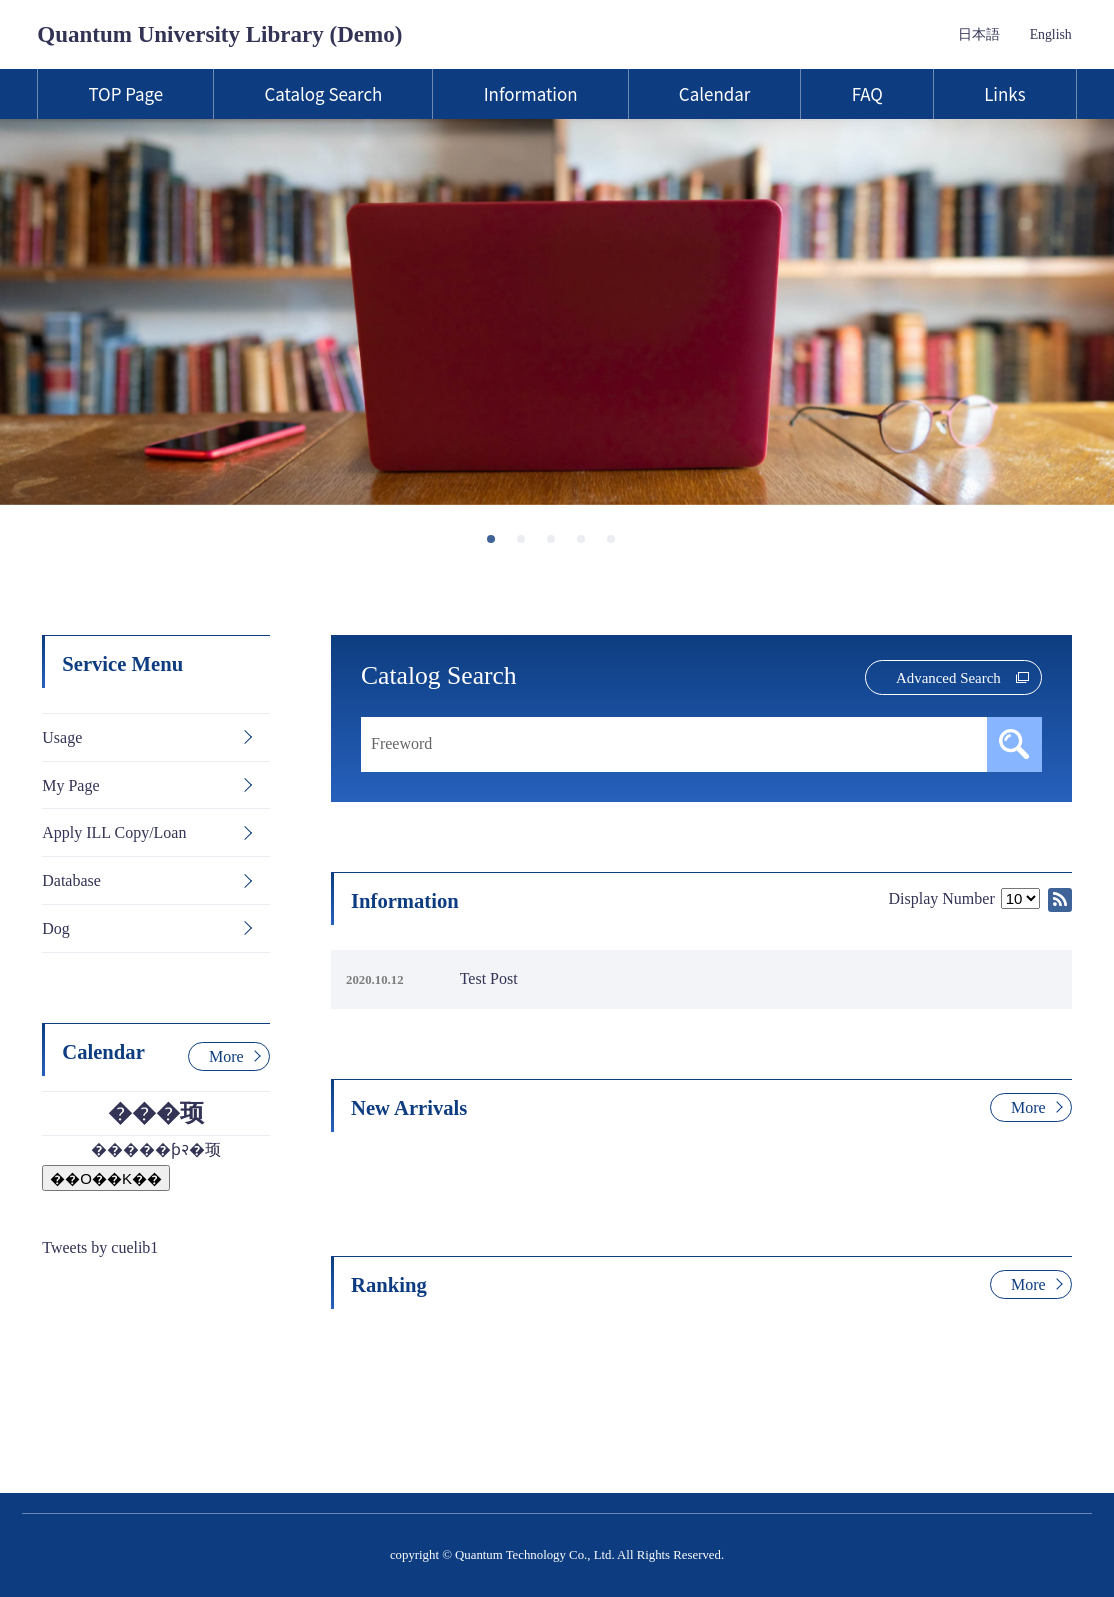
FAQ (867, 93)
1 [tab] (497, 545)
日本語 (979, 34)
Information (531, 93)
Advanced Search (948, 678)
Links (1004, 93)
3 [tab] (557, 545)
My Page (70, 785)
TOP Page (125, 93)
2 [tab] (527, 545)
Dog (56, 928)
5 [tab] (617, 545)
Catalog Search (323, 93)
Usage (62, 737)
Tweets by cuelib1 (100, 1247)
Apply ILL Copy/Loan (114, 832)
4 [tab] (587, 545)
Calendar (714, 93)
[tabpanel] (557, 312)
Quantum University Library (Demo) (219, 34)
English (1051, 34)
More (1028, 1107)
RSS (1060, 900)
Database (71, 880)
